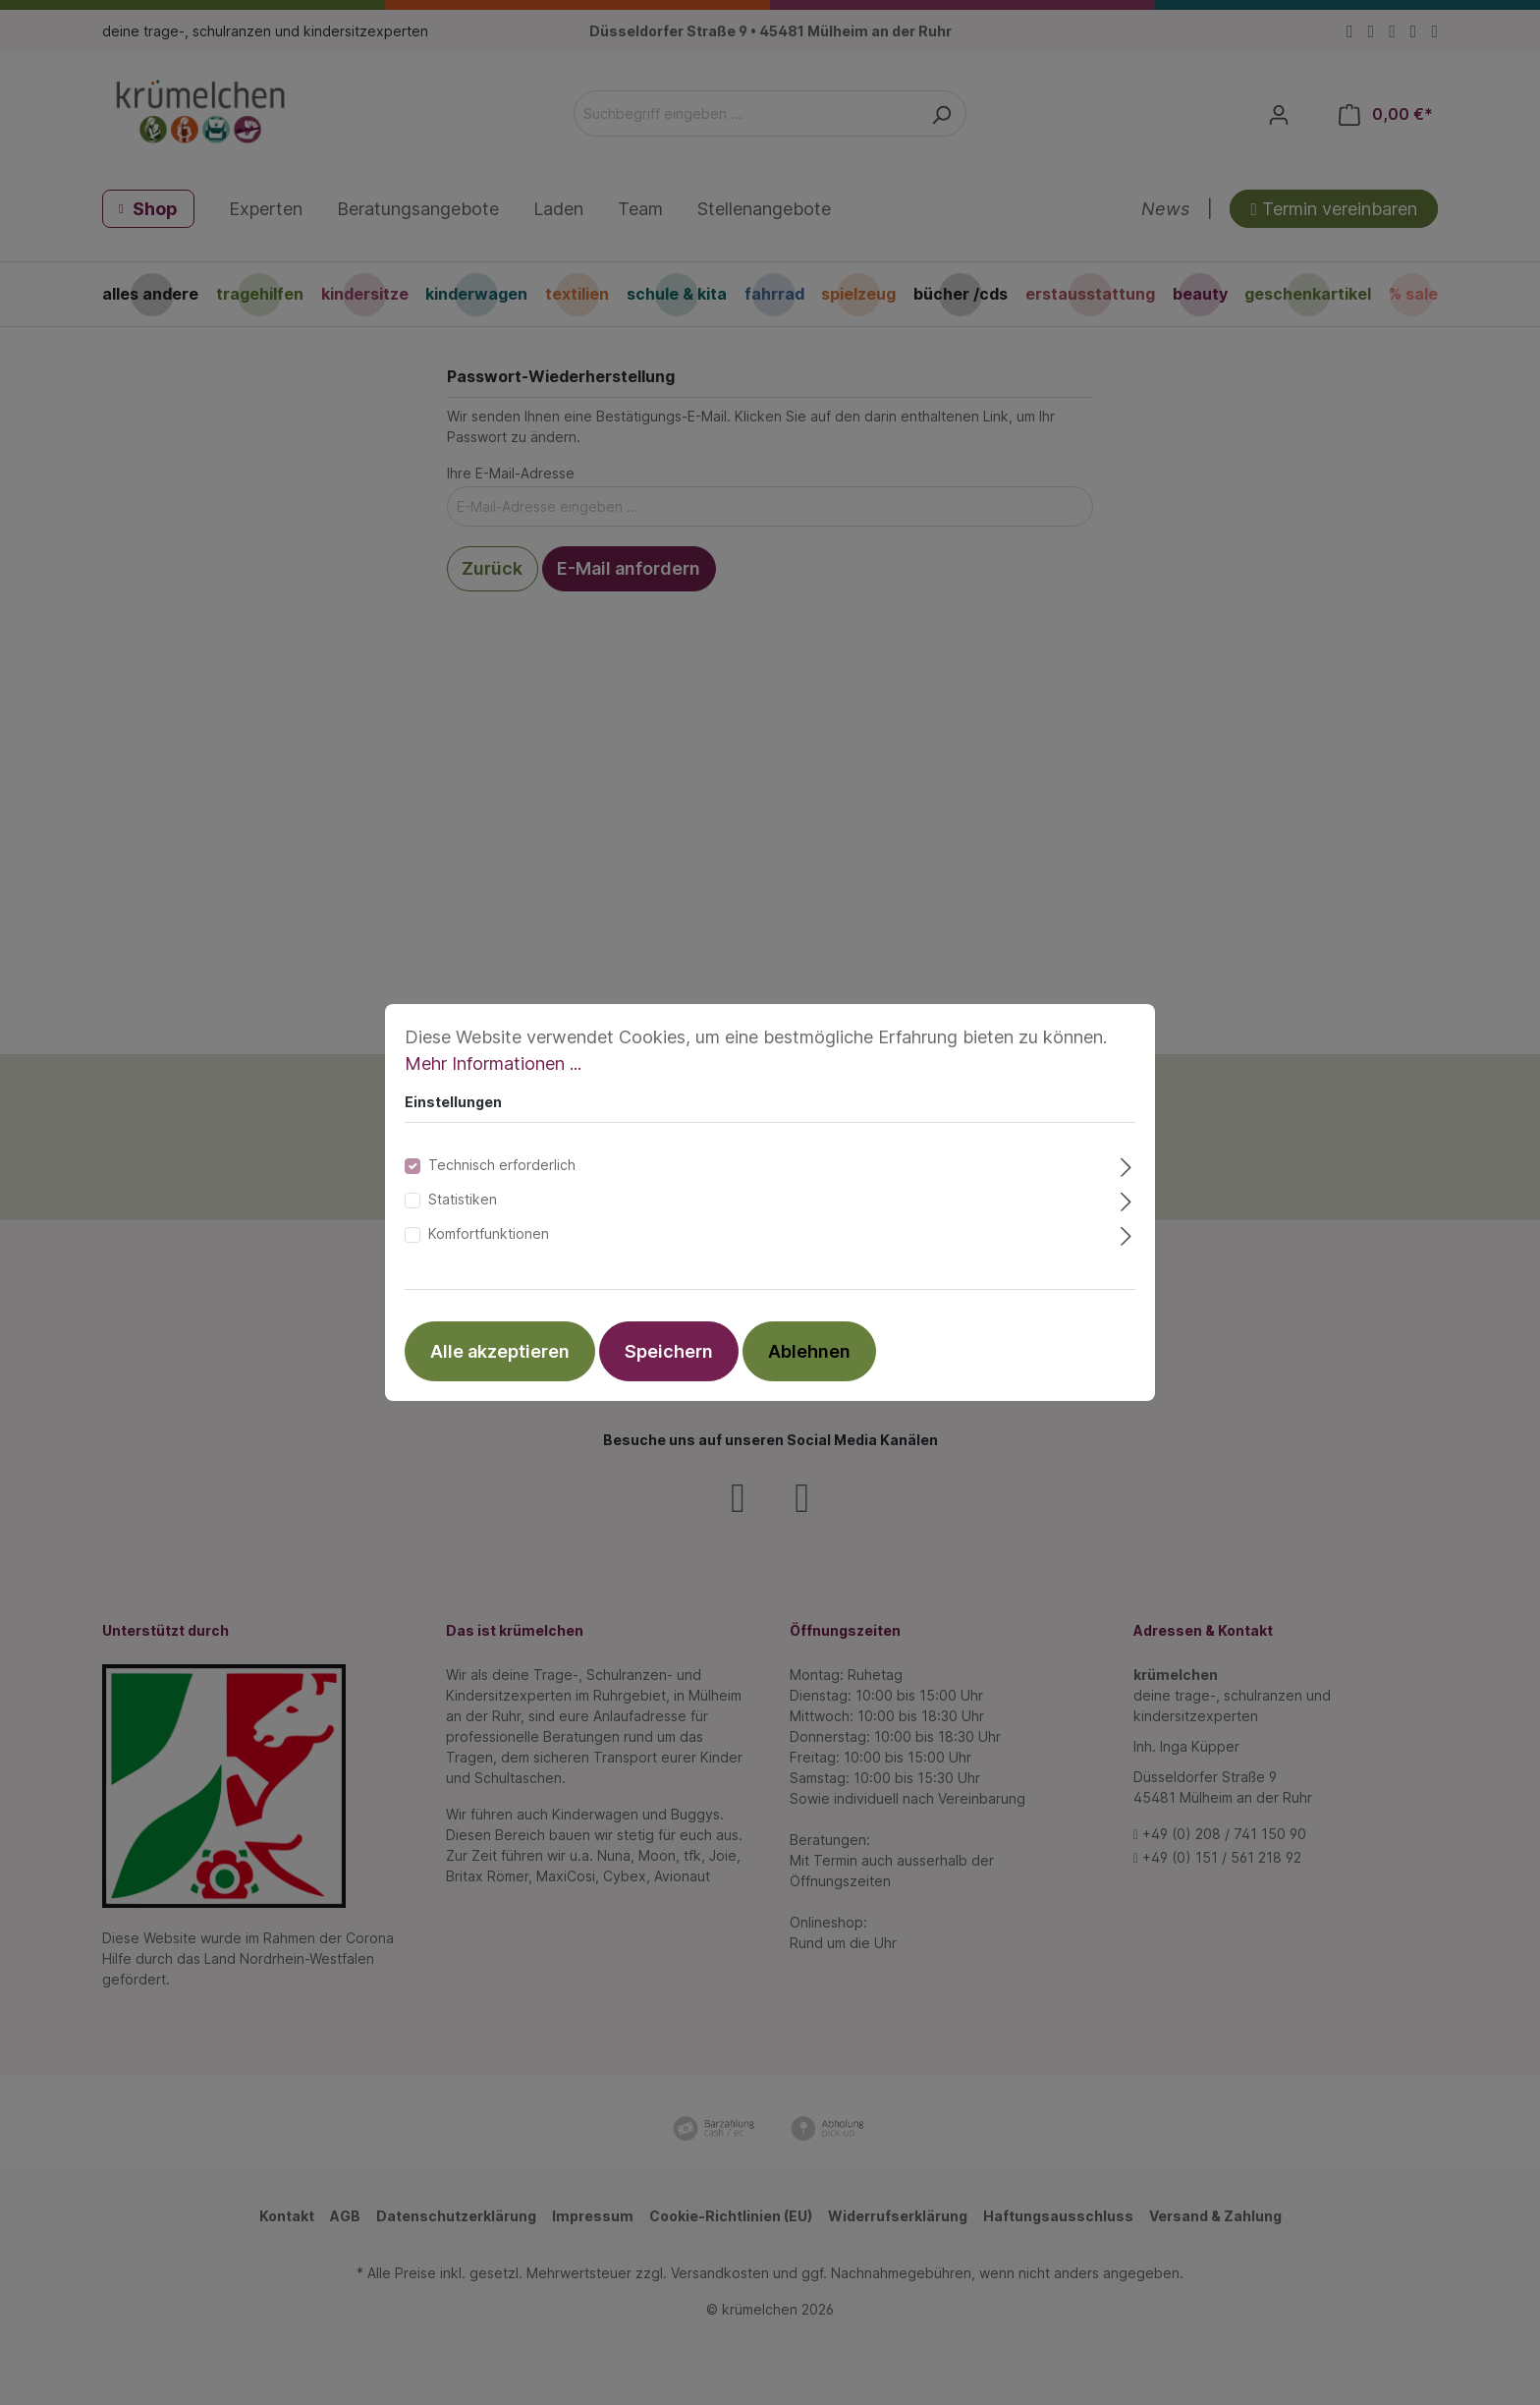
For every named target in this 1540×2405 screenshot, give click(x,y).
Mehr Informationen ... (493, 1063)
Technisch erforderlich (502, 1164)
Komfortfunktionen (488, 1233)
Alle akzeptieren (500, 1351)
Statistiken (462, 1199)
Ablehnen (809, 1351)
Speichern (669, 1351)
